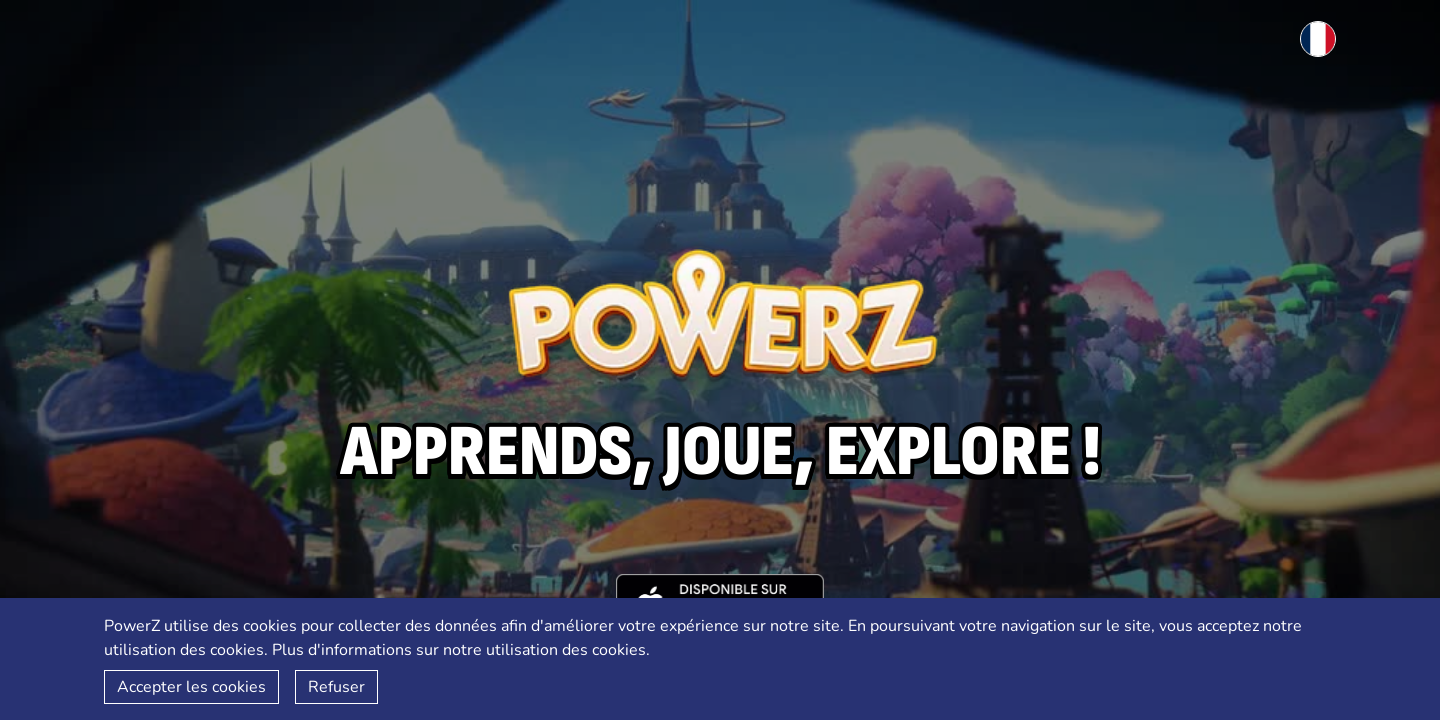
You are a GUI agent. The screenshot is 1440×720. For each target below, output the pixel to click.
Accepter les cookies (191, 687)
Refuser (336, 687)
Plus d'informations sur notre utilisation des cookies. (461, 650)
